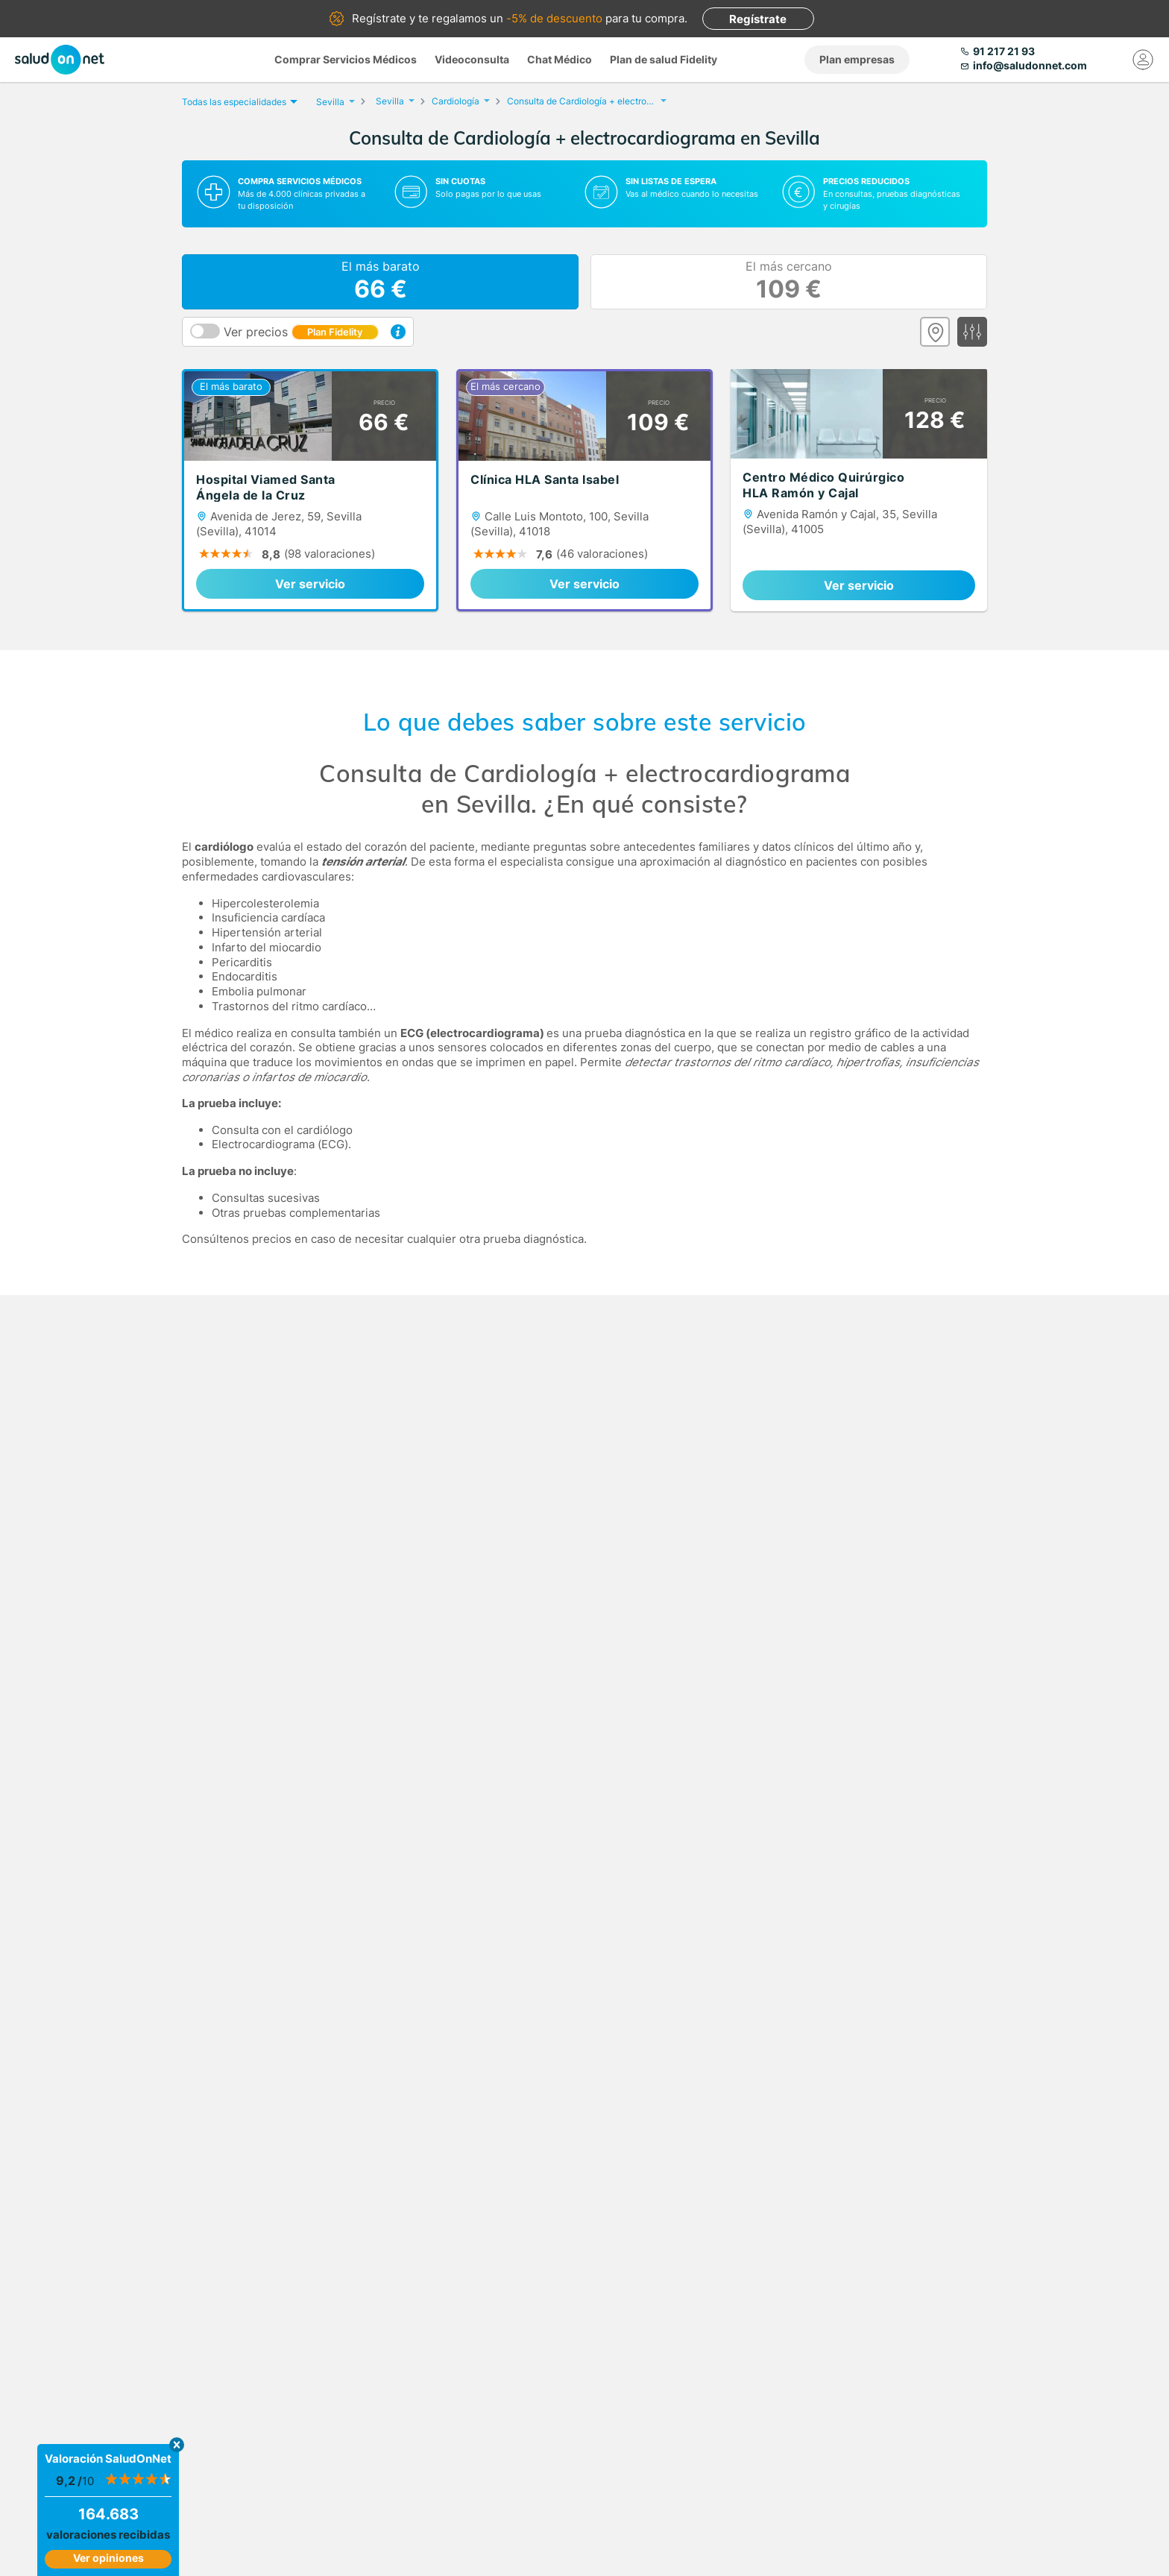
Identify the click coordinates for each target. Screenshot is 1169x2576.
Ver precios (301, 331)
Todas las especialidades (238, 101)
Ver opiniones (108, 2557)
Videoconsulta (472, 59)
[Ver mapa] (935, 332)
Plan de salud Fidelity (663, 59)
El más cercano (789, 282)
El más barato (380, 282)
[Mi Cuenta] (1143, 59)
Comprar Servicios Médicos (345, 59)
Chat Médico (559, 59)
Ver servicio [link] (310, 583)
